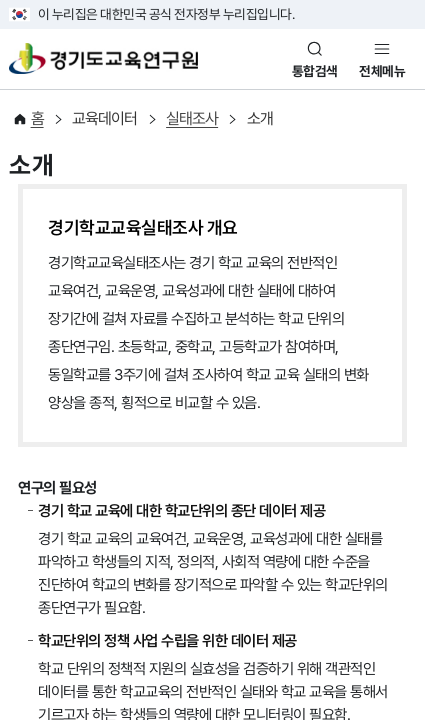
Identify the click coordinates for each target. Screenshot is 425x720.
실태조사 (192, 118)
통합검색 (315, 71)
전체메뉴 (382, 71)
